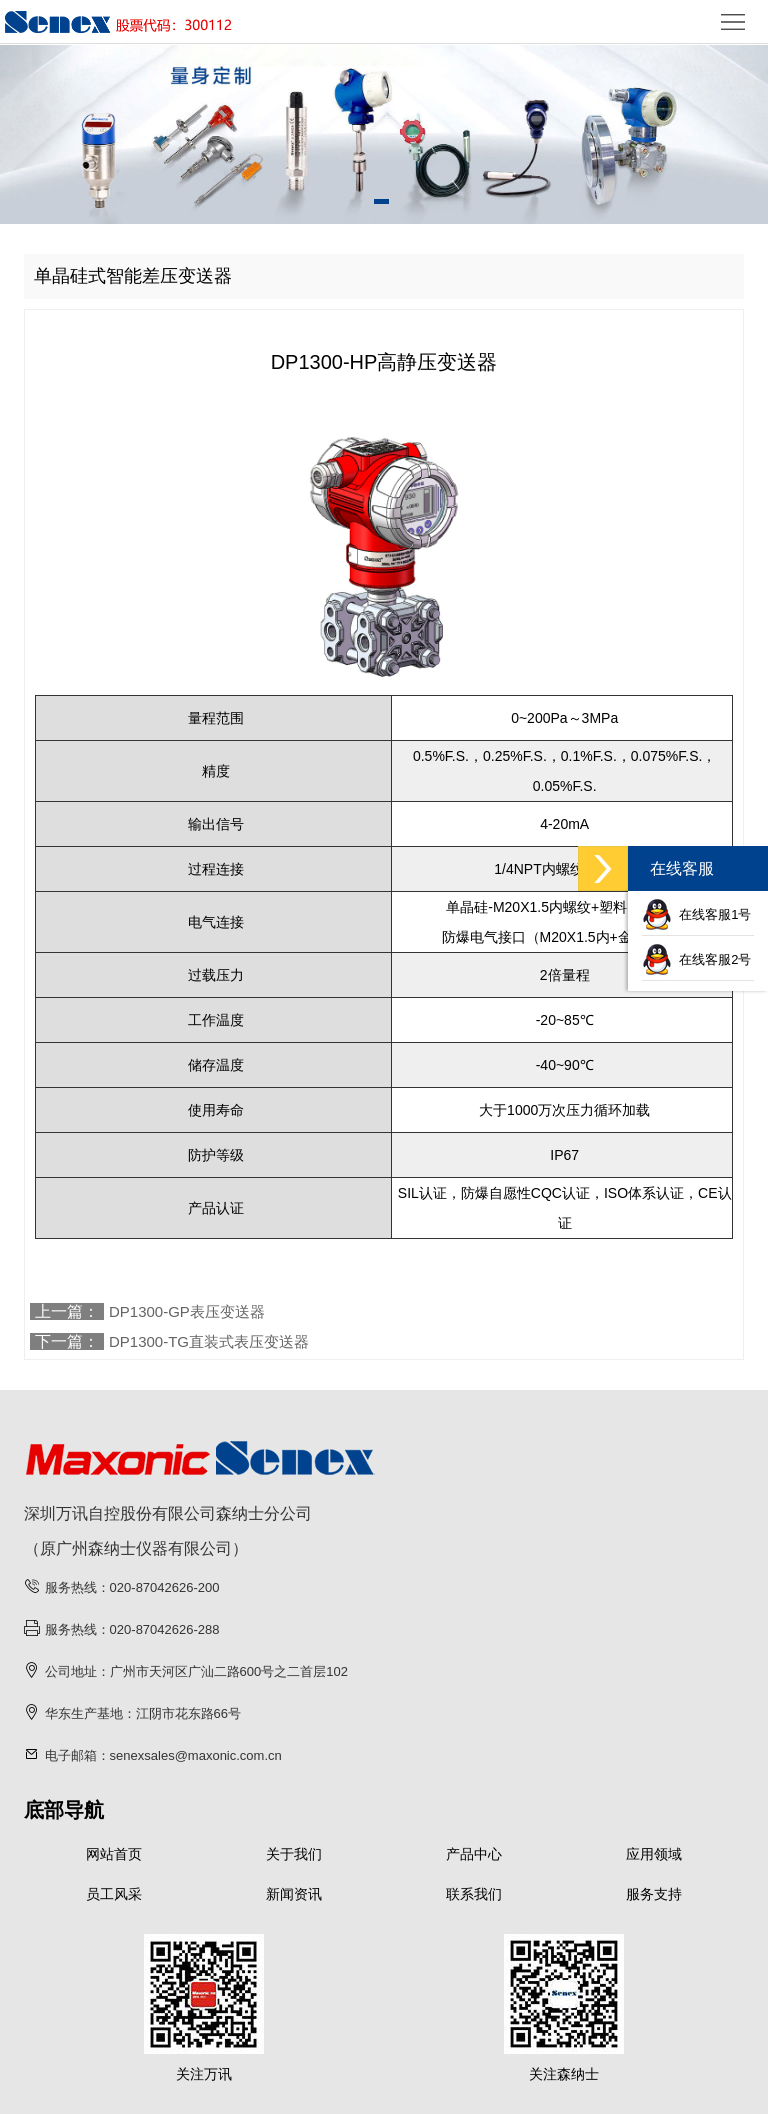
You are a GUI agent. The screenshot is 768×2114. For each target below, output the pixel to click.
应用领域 (654, 1854)
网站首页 (114, 1854)
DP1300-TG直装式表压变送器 (209, 1341)
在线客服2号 (696, 959)
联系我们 (474, 1894)
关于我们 (294, 1854)
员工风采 (114, 1894)
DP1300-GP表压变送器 (187, 1311)
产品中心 (474, 1854)
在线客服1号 (696, 914)
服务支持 (654, 1894)
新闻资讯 (294, 1894)
